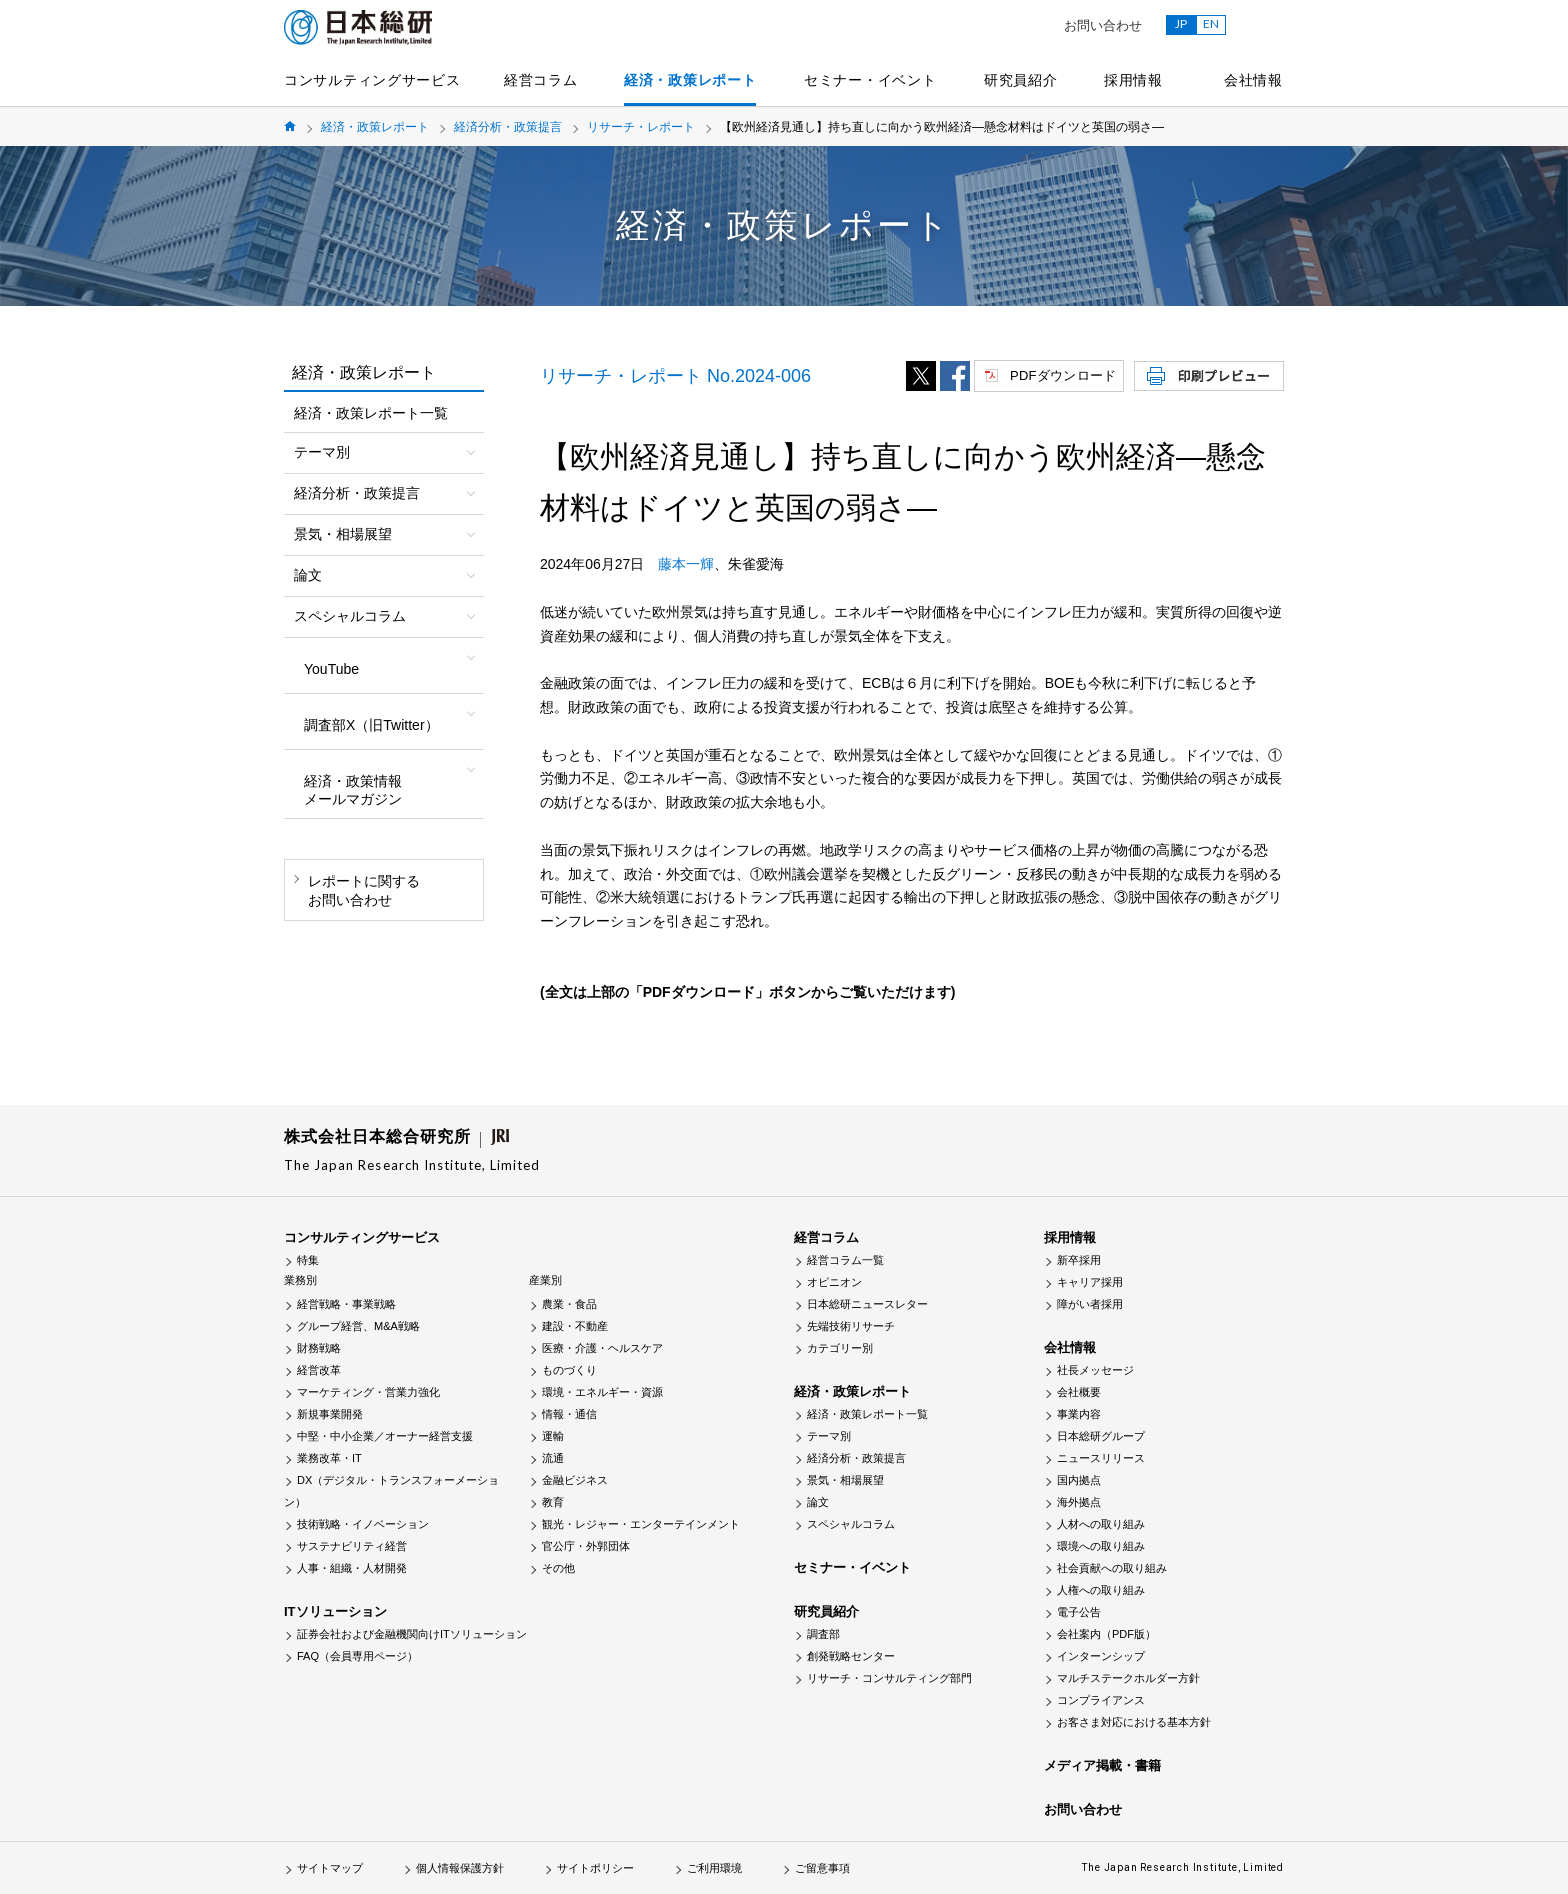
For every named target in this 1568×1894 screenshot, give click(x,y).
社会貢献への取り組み (1112, 1568)
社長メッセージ (1095, 1370)
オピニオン (834, 1282)
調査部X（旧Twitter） (371, 725)
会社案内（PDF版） (1106, 1634)
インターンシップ (1101, 1656)
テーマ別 (829, 1436)
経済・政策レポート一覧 (371, 413)
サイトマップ (330, 1868)
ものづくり (569, 1370)
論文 (818, 1502)
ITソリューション (335, 1611)
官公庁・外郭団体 (586, 1546)
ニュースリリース (1101, 1458)
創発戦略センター (851, 1656)
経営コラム (541, 80)
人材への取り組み (1101, 1524)
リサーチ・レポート (641, 127)
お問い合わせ (1103, 25)
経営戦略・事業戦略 (346, 1304)
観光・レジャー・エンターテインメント (641, 1524)
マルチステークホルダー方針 (1128, 1678)
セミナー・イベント (870, 80)
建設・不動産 (575, 1326)
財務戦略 (319, 1348)
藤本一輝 (686, 564)
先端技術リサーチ (851, 1326)
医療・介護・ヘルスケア (602, 1348)
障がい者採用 (1090, 1304)
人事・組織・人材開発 (352, 1568)
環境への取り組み (1101, 1546)
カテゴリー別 (840, 1348)
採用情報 (1133, 80)
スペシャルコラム (851, 1524)
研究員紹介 (1021, 80)
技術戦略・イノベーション (363, 1524)
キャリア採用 (1090, 1282)
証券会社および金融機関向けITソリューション (412, 1634)
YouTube (331, 669)
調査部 (823, 1634)
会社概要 (1079, 1392)
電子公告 (1079, 1612)
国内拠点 (1079, 1480)
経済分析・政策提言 (508, 127)
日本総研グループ (1101, 1436)
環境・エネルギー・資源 (602, 1392)
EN (1211, 23)
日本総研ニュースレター (867, 1304)
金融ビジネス (575, 1480)
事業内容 (1079, 1414)
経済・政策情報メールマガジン (353, 790)
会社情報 (1253, 80)
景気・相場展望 (845, 1480)
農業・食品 (569, 1304)
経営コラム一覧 (845, 1260)
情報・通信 (569, 1414)
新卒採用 (1079, 1260)
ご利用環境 (714, 1868)
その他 (558, 1568)
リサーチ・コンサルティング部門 (889, 1678)
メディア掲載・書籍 (1102, 1765)
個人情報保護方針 (460, 1868)
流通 (553, 1458)
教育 (553, 1502)
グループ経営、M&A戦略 (358, 1326)
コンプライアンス (1101, 1700)
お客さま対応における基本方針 (1134, 1722)
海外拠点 (1079, 1502)
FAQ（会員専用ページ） (357, 1656)
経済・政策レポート (690, 80)
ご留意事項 (822, 1868)
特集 (308, 1260)
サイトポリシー (595, 1868)
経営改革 (319, 1370)
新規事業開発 (330, 1414)
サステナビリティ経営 (352, 1546)
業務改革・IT (329, 1458)
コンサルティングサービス (372, 80)
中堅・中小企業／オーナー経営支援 (385, 1436)
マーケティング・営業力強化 (368, 1392)
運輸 (553, 1436)
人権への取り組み (1101, 1590)
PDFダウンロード (1063, 375)
